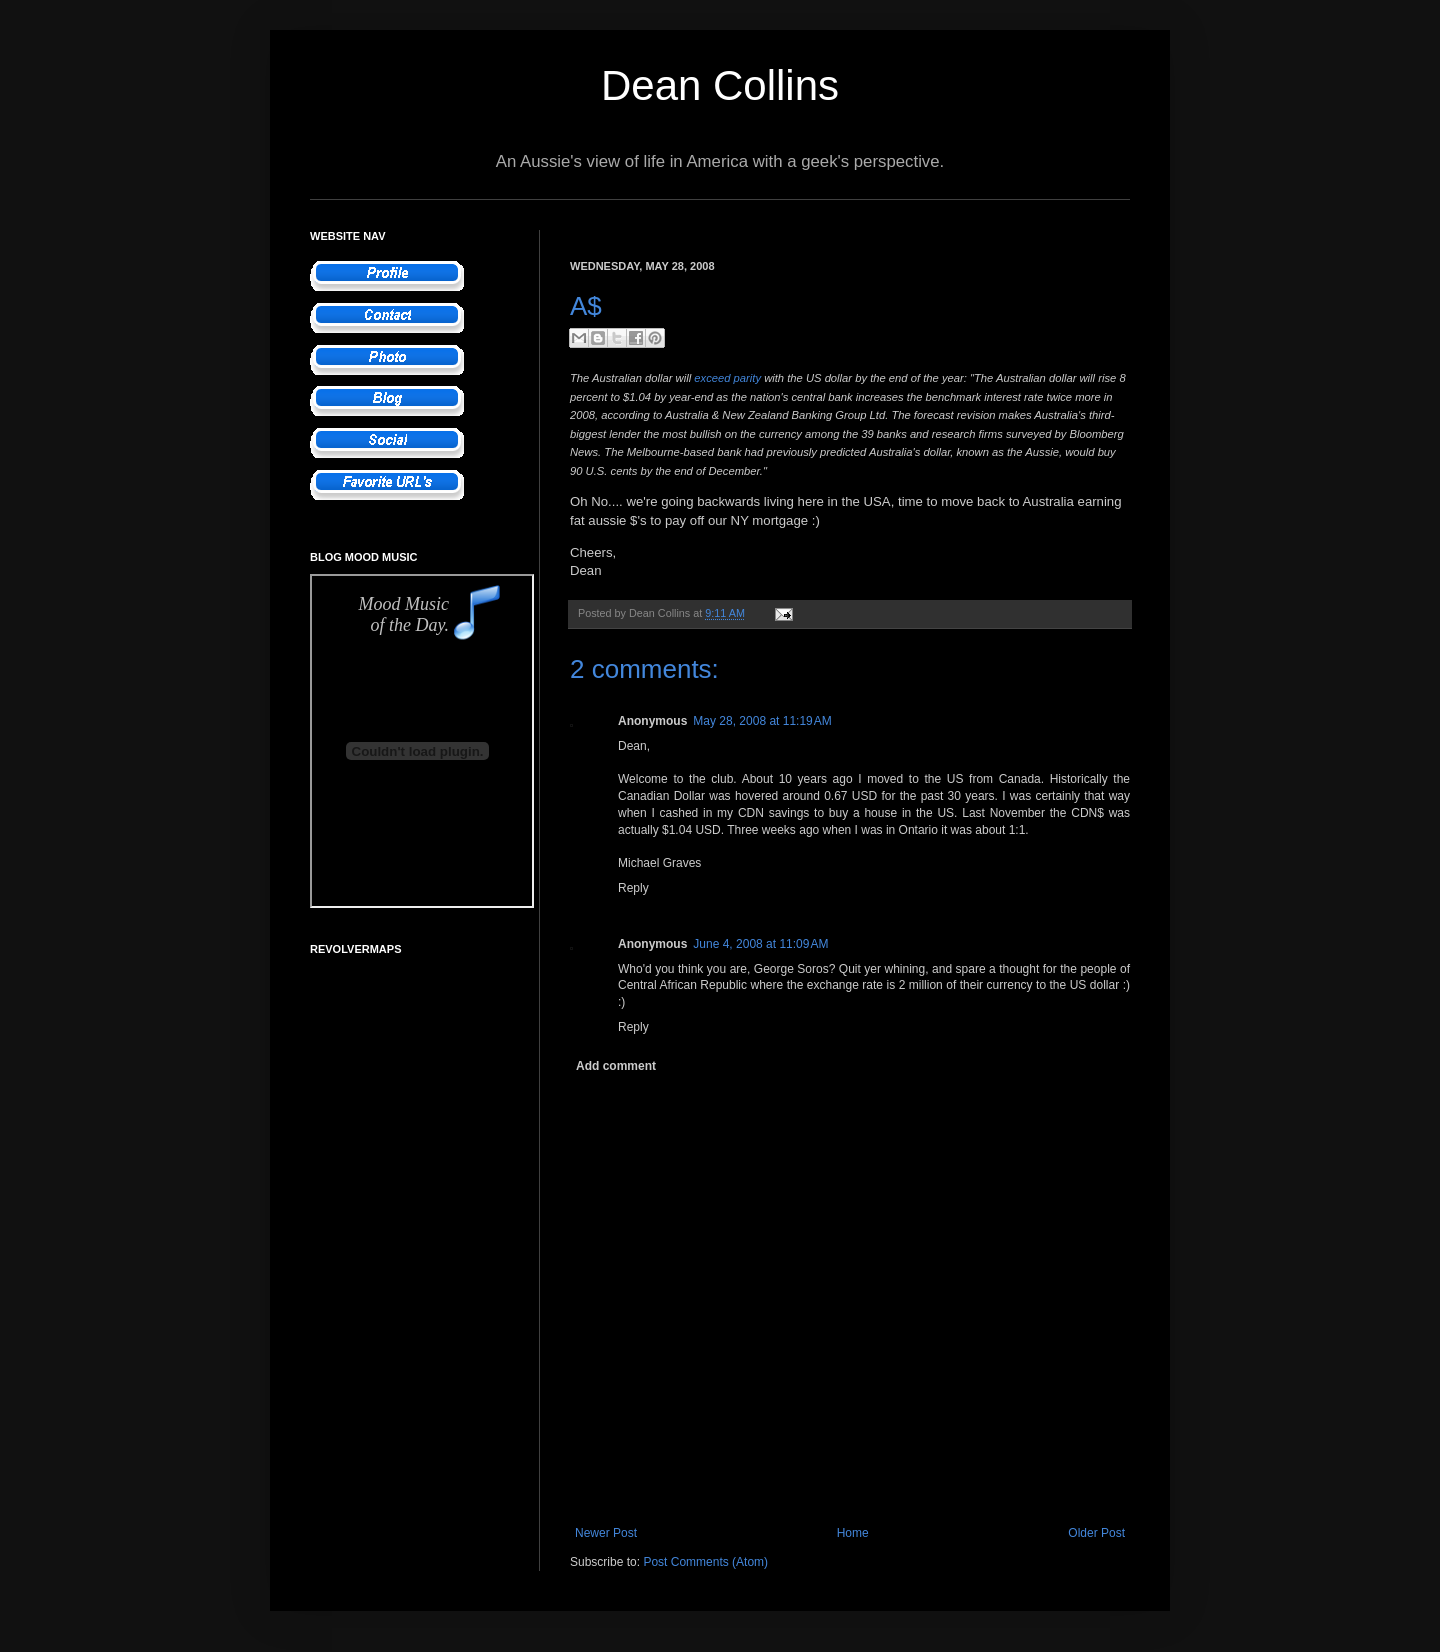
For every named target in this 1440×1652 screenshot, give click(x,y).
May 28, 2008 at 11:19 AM (762, 721)
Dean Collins (720, 85)
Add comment (616, 1066)
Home (853, 1533)
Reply (633, 888)
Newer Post (606, 1533)
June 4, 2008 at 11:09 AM (760, 944)
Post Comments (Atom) (705, 1562)
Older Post (1096, 1533)
